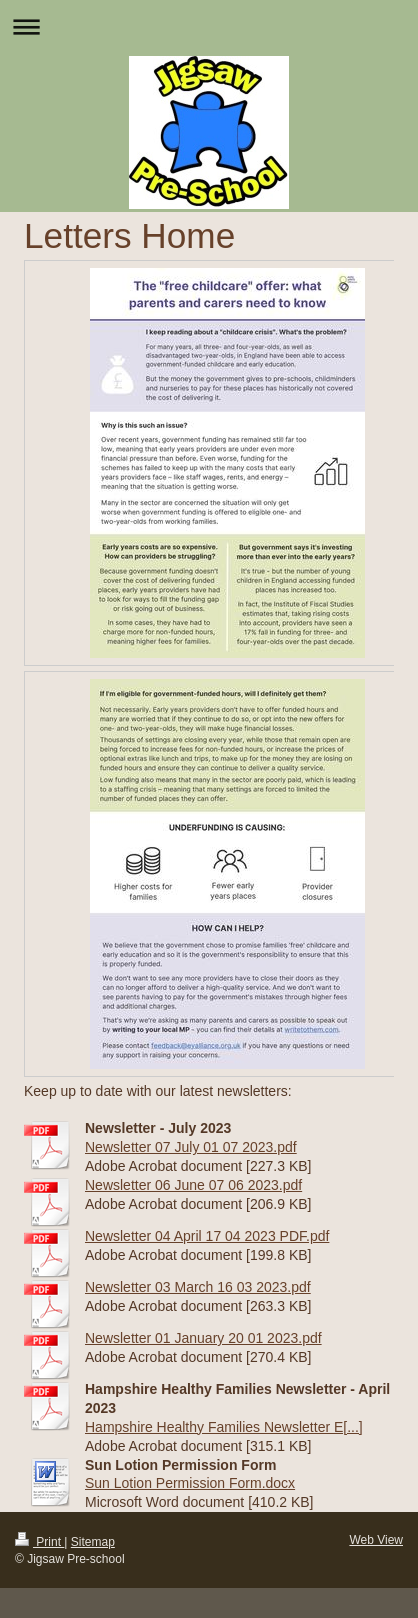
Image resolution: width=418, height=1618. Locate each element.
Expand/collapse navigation (209, 26)
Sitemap (93, 1542)
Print (39, 1542)
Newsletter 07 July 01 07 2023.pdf (191, 1147)
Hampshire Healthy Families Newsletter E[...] (224, 1427)
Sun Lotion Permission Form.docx (190, 1483)
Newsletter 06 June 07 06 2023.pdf (193, 1185)
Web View (376, 1540)
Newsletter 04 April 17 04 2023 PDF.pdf (207, 1236)
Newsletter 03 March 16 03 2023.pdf (198, 1287)
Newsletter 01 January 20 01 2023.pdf (203, 1338)
